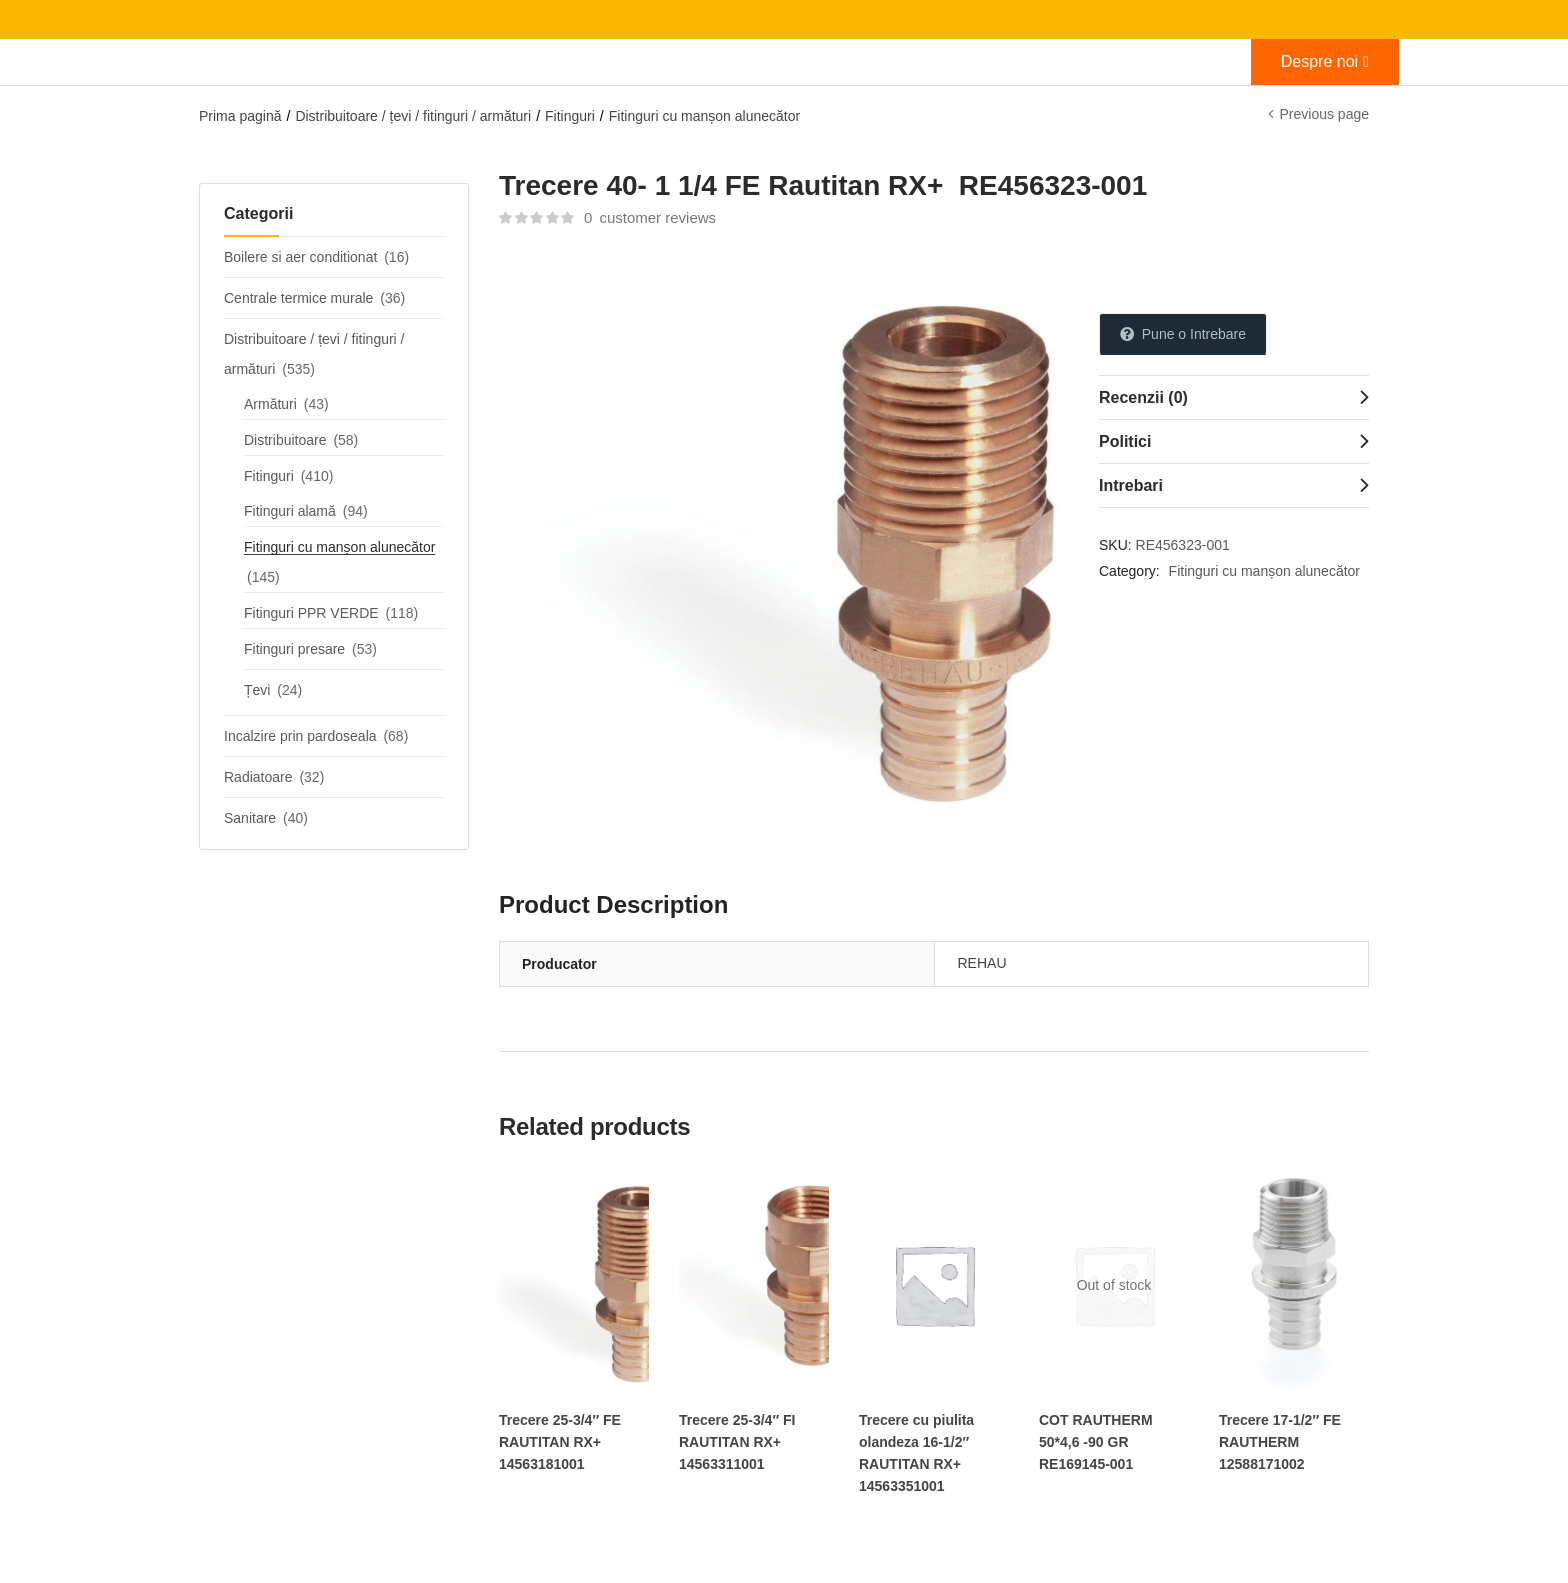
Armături (270, 404)
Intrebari (1131, 485)
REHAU (982, 963)
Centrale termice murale (298, 298)
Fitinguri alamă (290, 511)
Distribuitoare (285, 440)
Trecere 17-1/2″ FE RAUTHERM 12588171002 (1280, 1442)
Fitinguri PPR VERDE (311, 613)
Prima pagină (240, 116)
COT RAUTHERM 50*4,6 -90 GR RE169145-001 (1096, 1442)
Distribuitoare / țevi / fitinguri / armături (413, 116)
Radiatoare (258, 777)
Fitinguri (570, 116)
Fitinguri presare (294, 649)
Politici (1125, 441)
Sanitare (250, 818)
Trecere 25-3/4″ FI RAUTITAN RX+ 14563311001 (737, 1442)
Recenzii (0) (1143, 397)
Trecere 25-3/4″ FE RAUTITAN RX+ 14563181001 (560, 1442)
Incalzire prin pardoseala (300, 736)
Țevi (257, 690)
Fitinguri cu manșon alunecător (704, 116)
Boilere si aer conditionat (300, 257)
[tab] (1234, 397)
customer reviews (650, 217)
